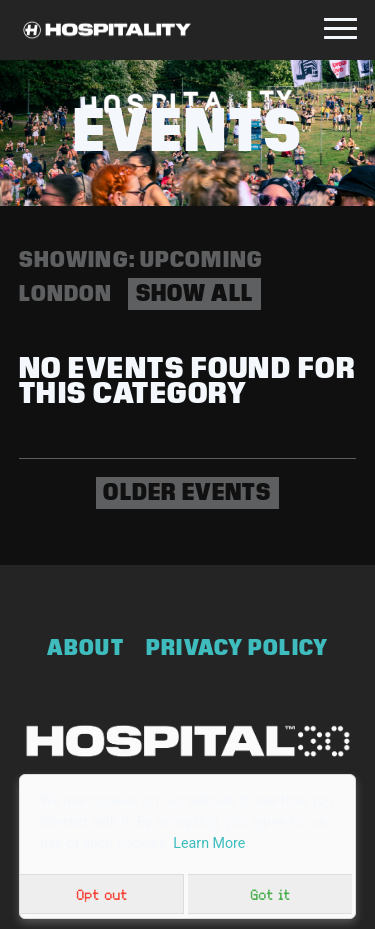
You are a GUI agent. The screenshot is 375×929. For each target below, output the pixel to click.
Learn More (209, 843)
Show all (194, 293)
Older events (187, 492)
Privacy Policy (237, 647)
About (85, 647)
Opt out (101, 894)
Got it (270, 894)
